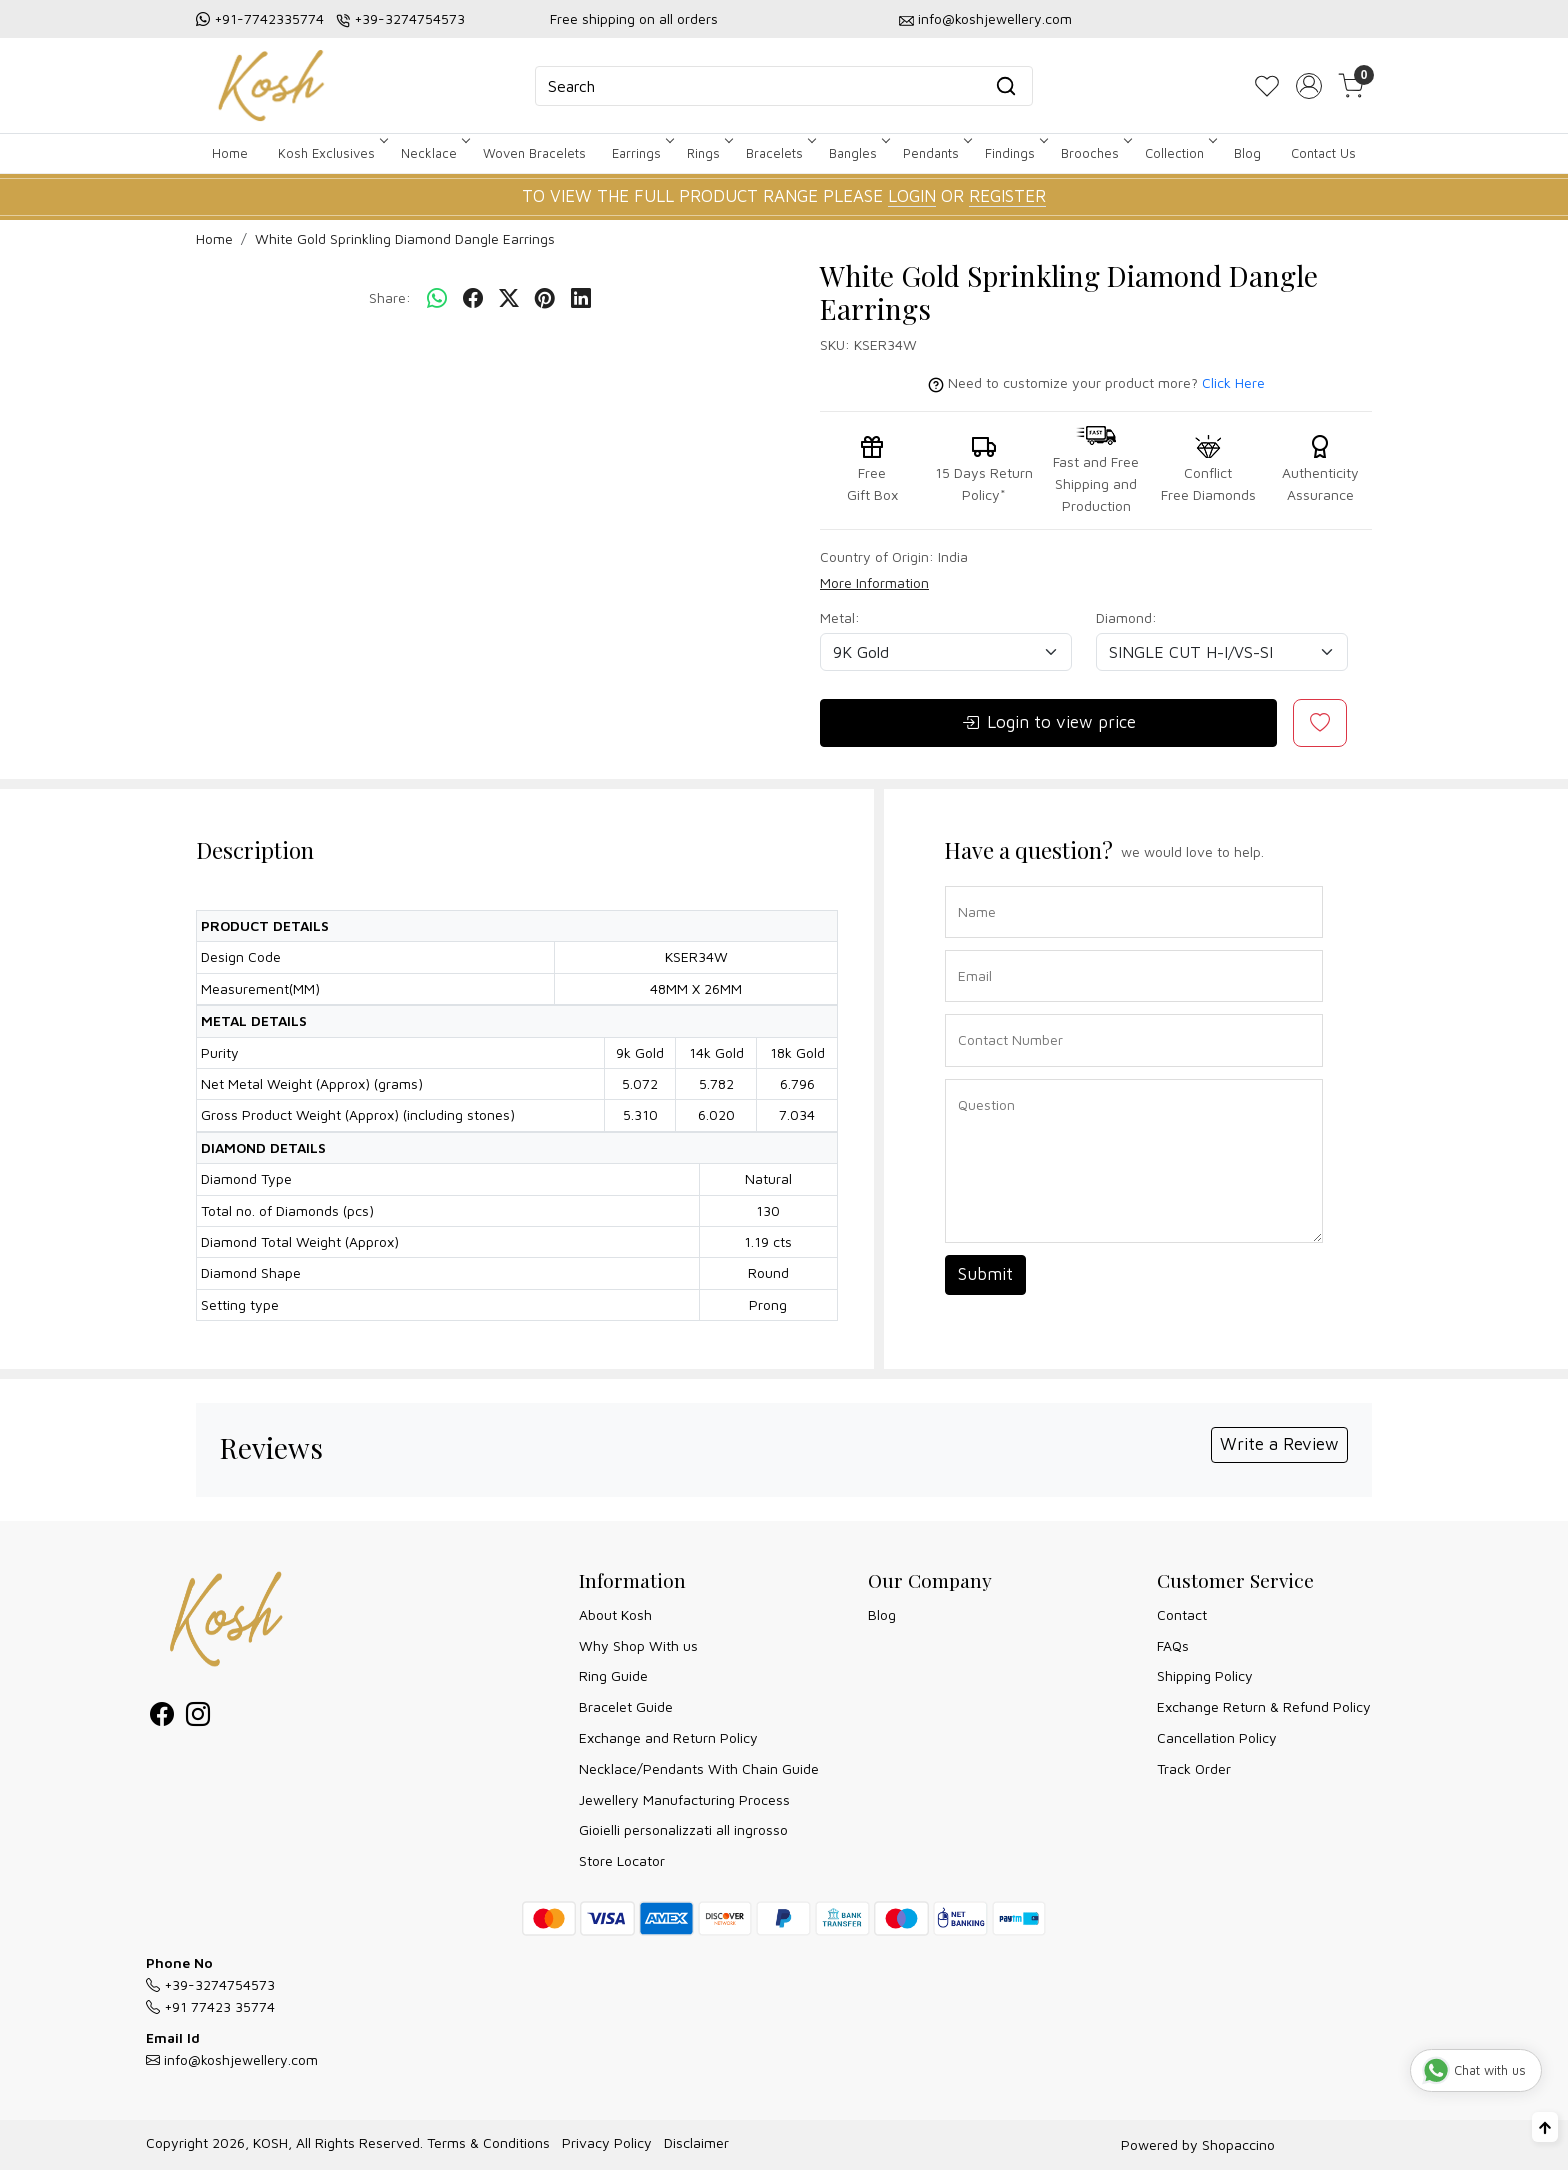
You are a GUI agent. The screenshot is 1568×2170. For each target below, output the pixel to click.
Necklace (434, 153)
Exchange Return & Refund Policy (1264, 1706)
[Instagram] (198, 1717)
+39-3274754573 (409, 18)
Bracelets (779, 153)
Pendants (936, 153)
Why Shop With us (638, 1645)
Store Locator (622, 1860)
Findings (1015, 153)
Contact (1182, 1614)
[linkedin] (581, 299)
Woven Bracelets (534, 153)
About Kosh (615, 1614)
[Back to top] (1545, 2127)
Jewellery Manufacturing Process (684, 1799)
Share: (390, 297)
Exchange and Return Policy (668, 1737)
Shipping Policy (1205, 1675)
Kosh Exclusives (331, 153)
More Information (874, 582)
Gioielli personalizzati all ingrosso (683, 1829)
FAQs (1173, 1645)
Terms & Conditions (488, 2142)
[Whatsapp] (437, 299)
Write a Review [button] (1279, 1444)
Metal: (840, 617)
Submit (985, 1274)
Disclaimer (696, 2142)
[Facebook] (162, 1717)
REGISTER (1007, 196)
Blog (1247, 153)
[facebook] (473, 299)
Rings (708, 153)
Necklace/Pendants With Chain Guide (699, 1768)
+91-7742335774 (269, 18)
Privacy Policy (607, 2142)
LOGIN (912, 196)
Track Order (1194, 1768)
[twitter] (509, 299)
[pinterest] (545, 299)
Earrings (641, 153)
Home (230, 153)
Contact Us (1323, 153)
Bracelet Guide (626, 1706)
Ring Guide (613, 1675)
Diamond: (1126, 617)
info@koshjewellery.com (995, 18)
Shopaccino (1238, 2144)
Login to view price (1049, 723)
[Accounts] (1309, 86)
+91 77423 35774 (210, 2006)
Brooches (1095, 153)
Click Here (1233, 382)
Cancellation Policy (1217, 1737)
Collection (1179, 153)
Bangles (858, 153)
